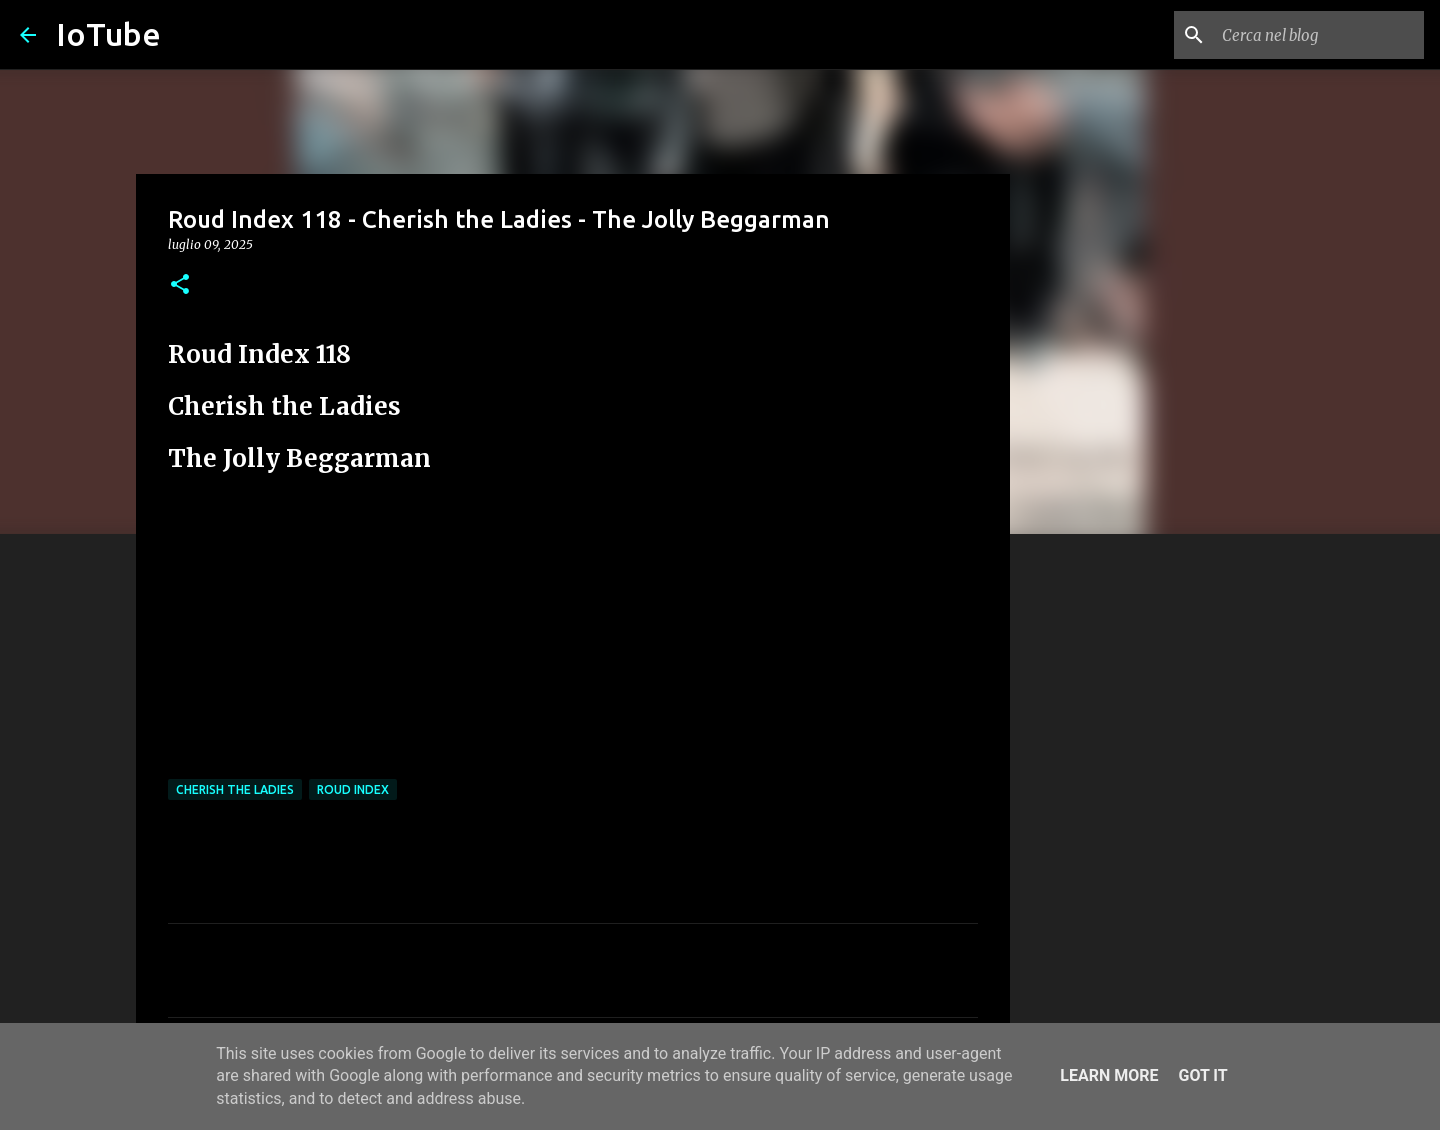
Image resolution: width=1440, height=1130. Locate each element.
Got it (1202, 1075)
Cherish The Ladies (235, 789)
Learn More (1109, 1075)
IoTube (108, 34)
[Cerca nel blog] (1319, 35)
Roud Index (353, 789)
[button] (180, 285)
